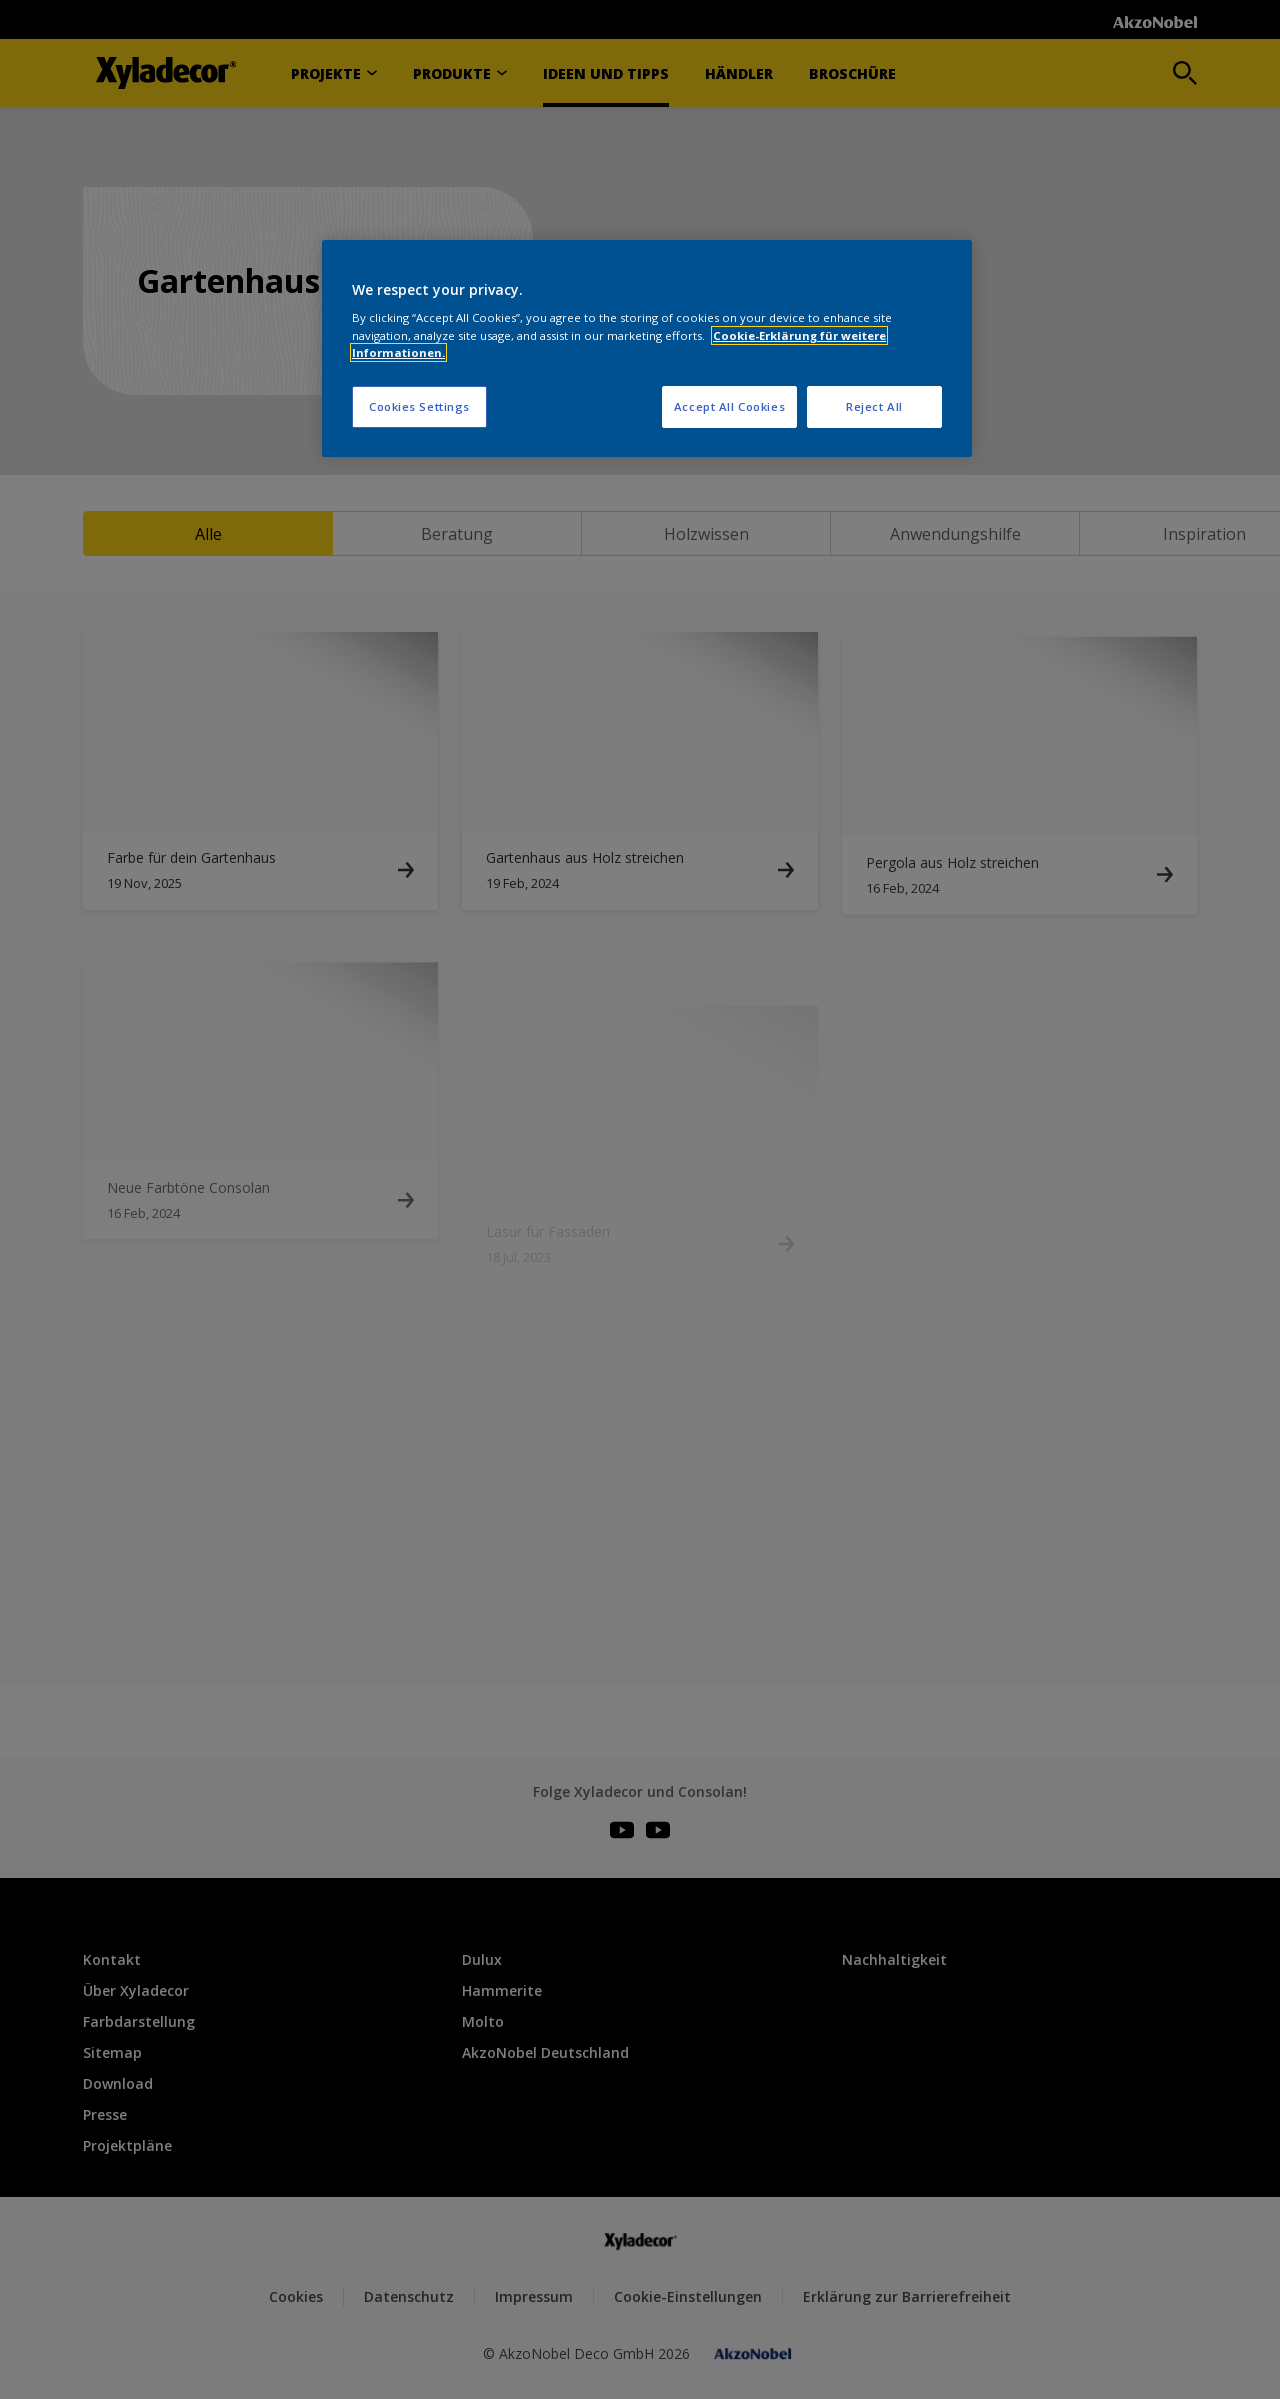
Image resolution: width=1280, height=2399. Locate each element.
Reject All (874, 406)
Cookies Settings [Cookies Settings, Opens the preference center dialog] (419, 406)
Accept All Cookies (729, 406)
